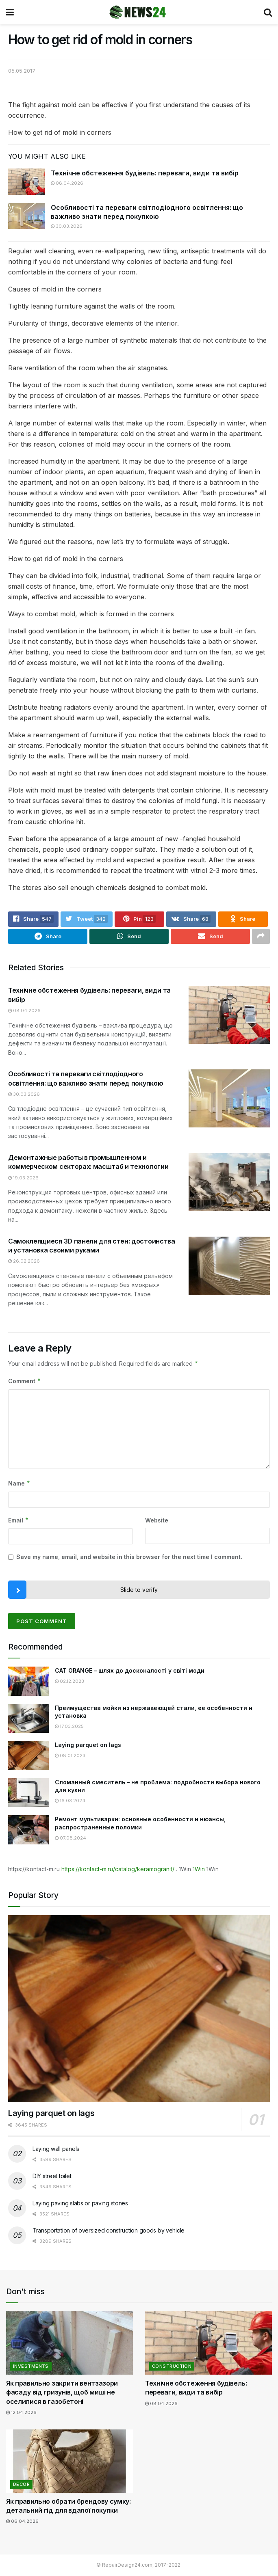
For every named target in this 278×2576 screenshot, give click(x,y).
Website (156, 1520)
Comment (24, 1381)
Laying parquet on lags (88, 1745)
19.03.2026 (23, 1178)
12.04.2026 (21, 2413)
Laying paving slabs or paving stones (80, 2203)
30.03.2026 (67, 226)
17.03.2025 (69, 1727)
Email (18, 1520)
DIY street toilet (52, 2176)
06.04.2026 (22, 2521)
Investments (31, 2366)
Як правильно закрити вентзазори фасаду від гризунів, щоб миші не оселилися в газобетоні (62, 2393)
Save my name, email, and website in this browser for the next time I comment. (129, 1556)
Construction (171, 2366)
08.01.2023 (70, 1755)
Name (19, 1483)
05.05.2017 (21, 70)
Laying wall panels (56, 2149)
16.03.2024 (70, 1801)
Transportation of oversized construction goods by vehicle (109, 2230)
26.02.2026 (24, 1261)
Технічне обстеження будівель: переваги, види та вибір (145, 173)
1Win (199, 1869)
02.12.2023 (69, 1681)
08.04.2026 (67, 183)
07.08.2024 (70, 1838)
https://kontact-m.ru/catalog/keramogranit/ (117, 1869)
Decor (21, 2484)
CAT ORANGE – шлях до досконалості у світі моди (129, 1670)
